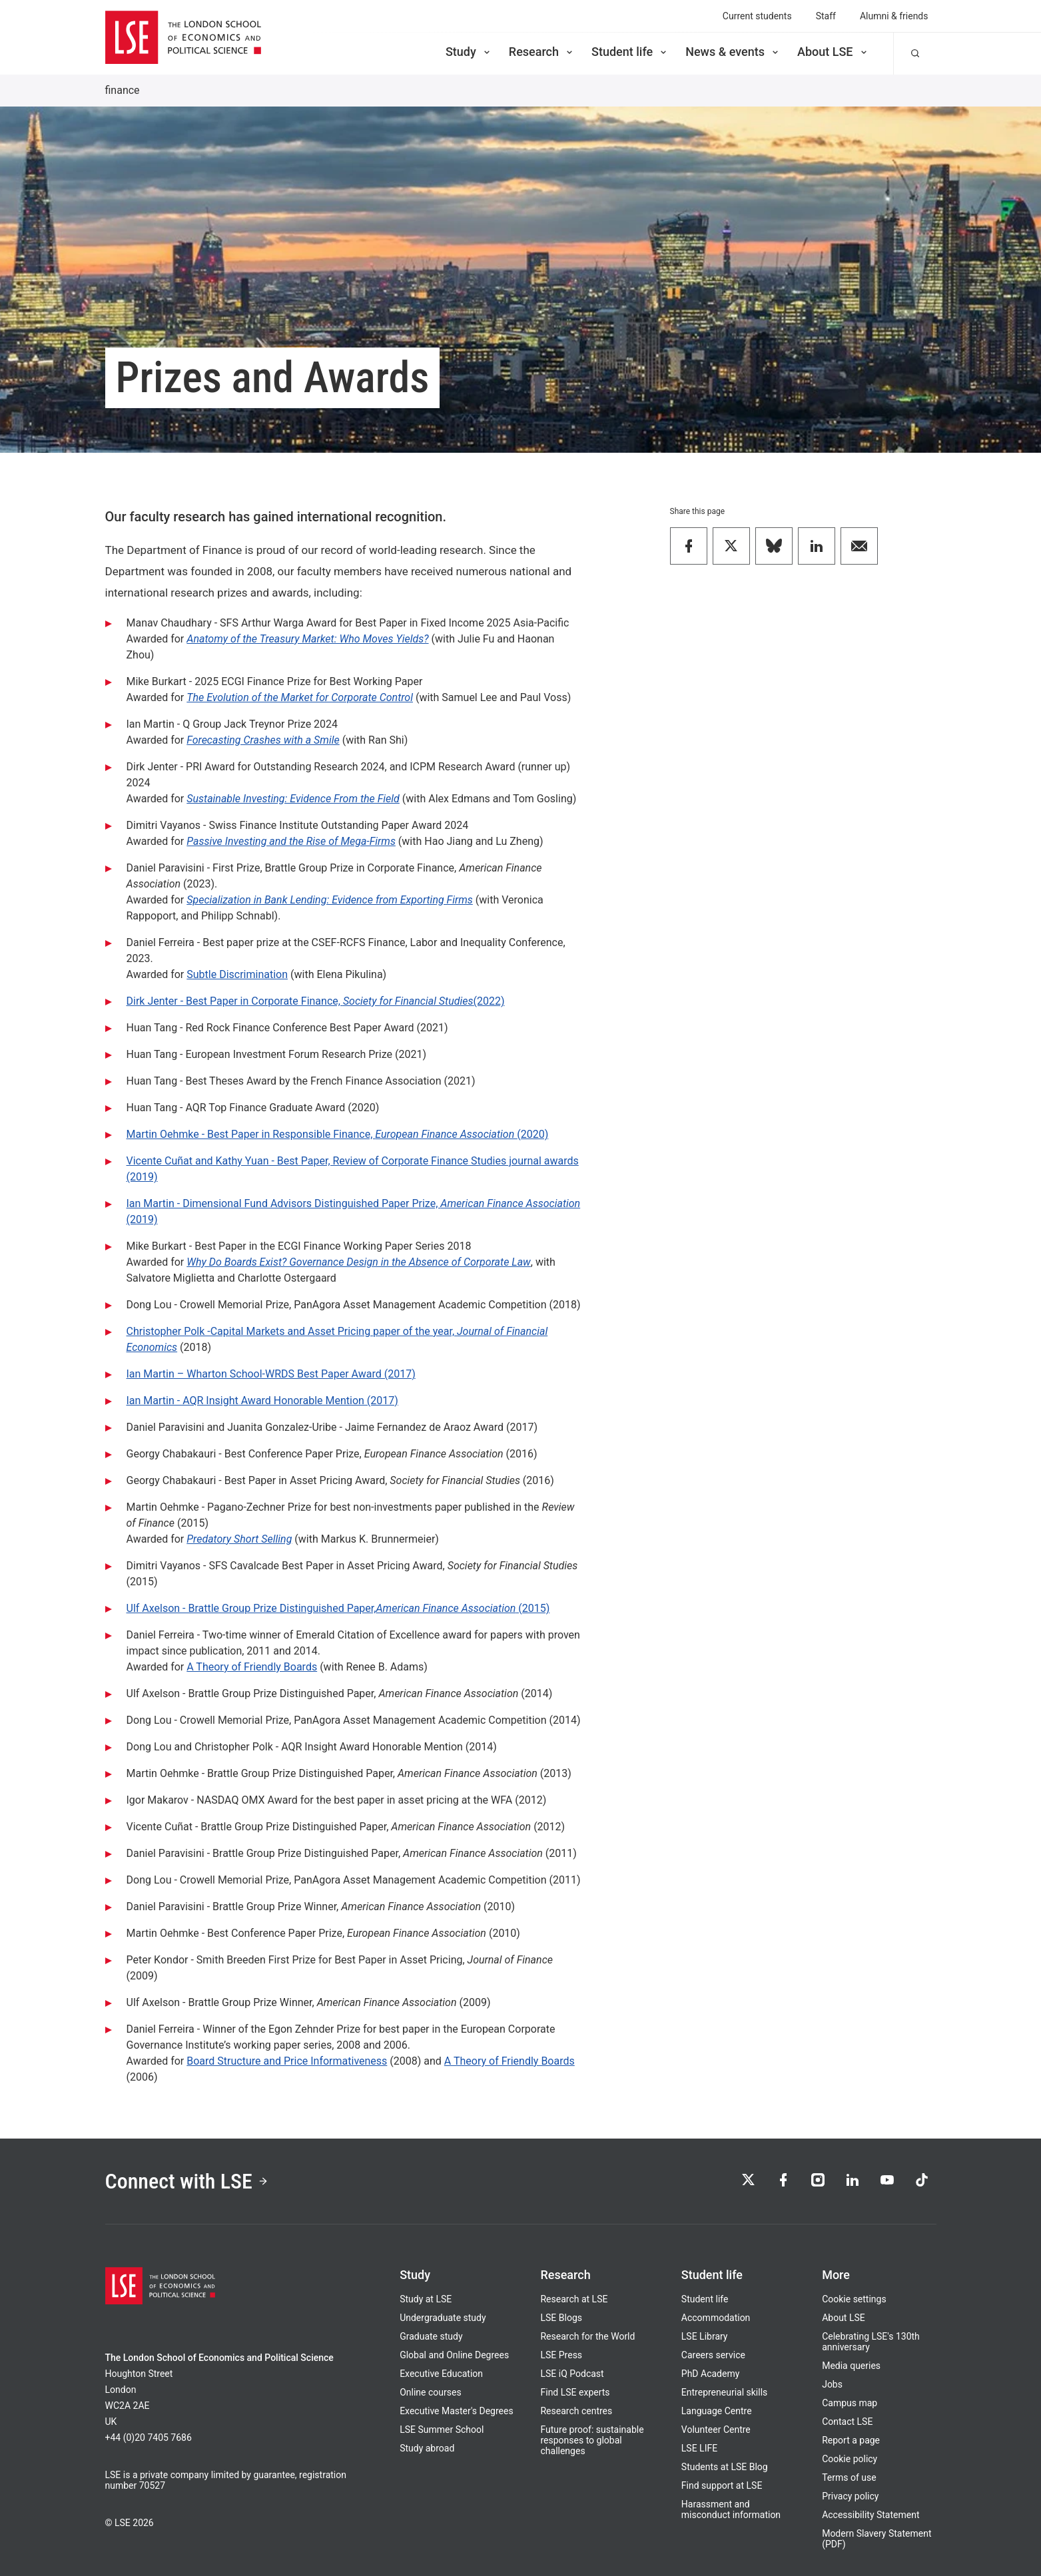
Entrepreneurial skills (724, 2392)
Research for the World (587, 2336)
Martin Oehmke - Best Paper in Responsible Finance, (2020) (338, 1134)
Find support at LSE (722, 2485)
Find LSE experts (574, 2392)
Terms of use (849, 2477)
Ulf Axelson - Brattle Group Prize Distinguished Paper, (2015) (338, 1608)
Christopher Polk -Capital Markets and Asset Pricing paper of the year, (292, 1331)
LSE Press (561, 2355)
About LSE (833, 52)
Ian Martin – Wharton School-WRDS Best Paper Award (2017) (271, 1374)
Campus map (849, 2403)
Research (542, 52)
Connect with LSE (186, 2181)
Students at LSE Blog (724, 2466)
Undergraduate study (443, 2317)
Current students (757, 16)
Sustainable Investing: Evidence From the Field (293, 798)
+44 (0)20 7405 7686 (148, 2437)
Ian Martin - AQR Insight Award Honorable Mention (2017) (262, 1400)
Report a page (851, 2440)
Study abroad (427, 2448)
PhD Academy (710, 2373)
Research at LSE (573, 2299)
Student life (630, 52)
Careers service (713, 2355)
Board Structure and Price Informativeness (286, 2061)
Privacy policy (850, 2496)
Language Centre (716, 2411)
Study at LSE (426, 2299)
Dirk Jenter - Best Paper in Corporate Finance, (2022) (316, 1001)
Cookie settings (854, 2299)
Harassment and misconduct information (731, 2509)
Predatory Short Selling (239, 1539)
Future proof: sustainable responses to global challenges (591, 2440)
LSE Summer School (442, 2429)
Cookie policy (849, 2458)
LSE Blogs (560, 2317)
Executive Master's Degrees (457, 2411)
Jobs (832, 2384)
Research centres (576, 2411)
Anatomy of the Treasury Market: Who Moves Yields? (307, 639)
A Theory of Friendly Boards (251, 1667)
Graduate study (431, 2336)
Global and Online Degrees (454, 2355)
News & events (733, 52)
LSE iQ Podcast (571, 2373)
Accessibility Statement (870, 2514)
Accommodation (716, 2317)
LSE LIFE (699, 2448)
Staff (826, 16)
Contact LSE (847, 2421)
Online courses (430, 2392)
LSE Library (704, 2336)
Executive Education (441, 2373)
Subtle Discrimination (237, 974)
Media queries (851, 2365)
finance (122, 90)
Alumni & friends (894, 16)
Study (469, 52)
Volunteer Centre (716, 2429)
